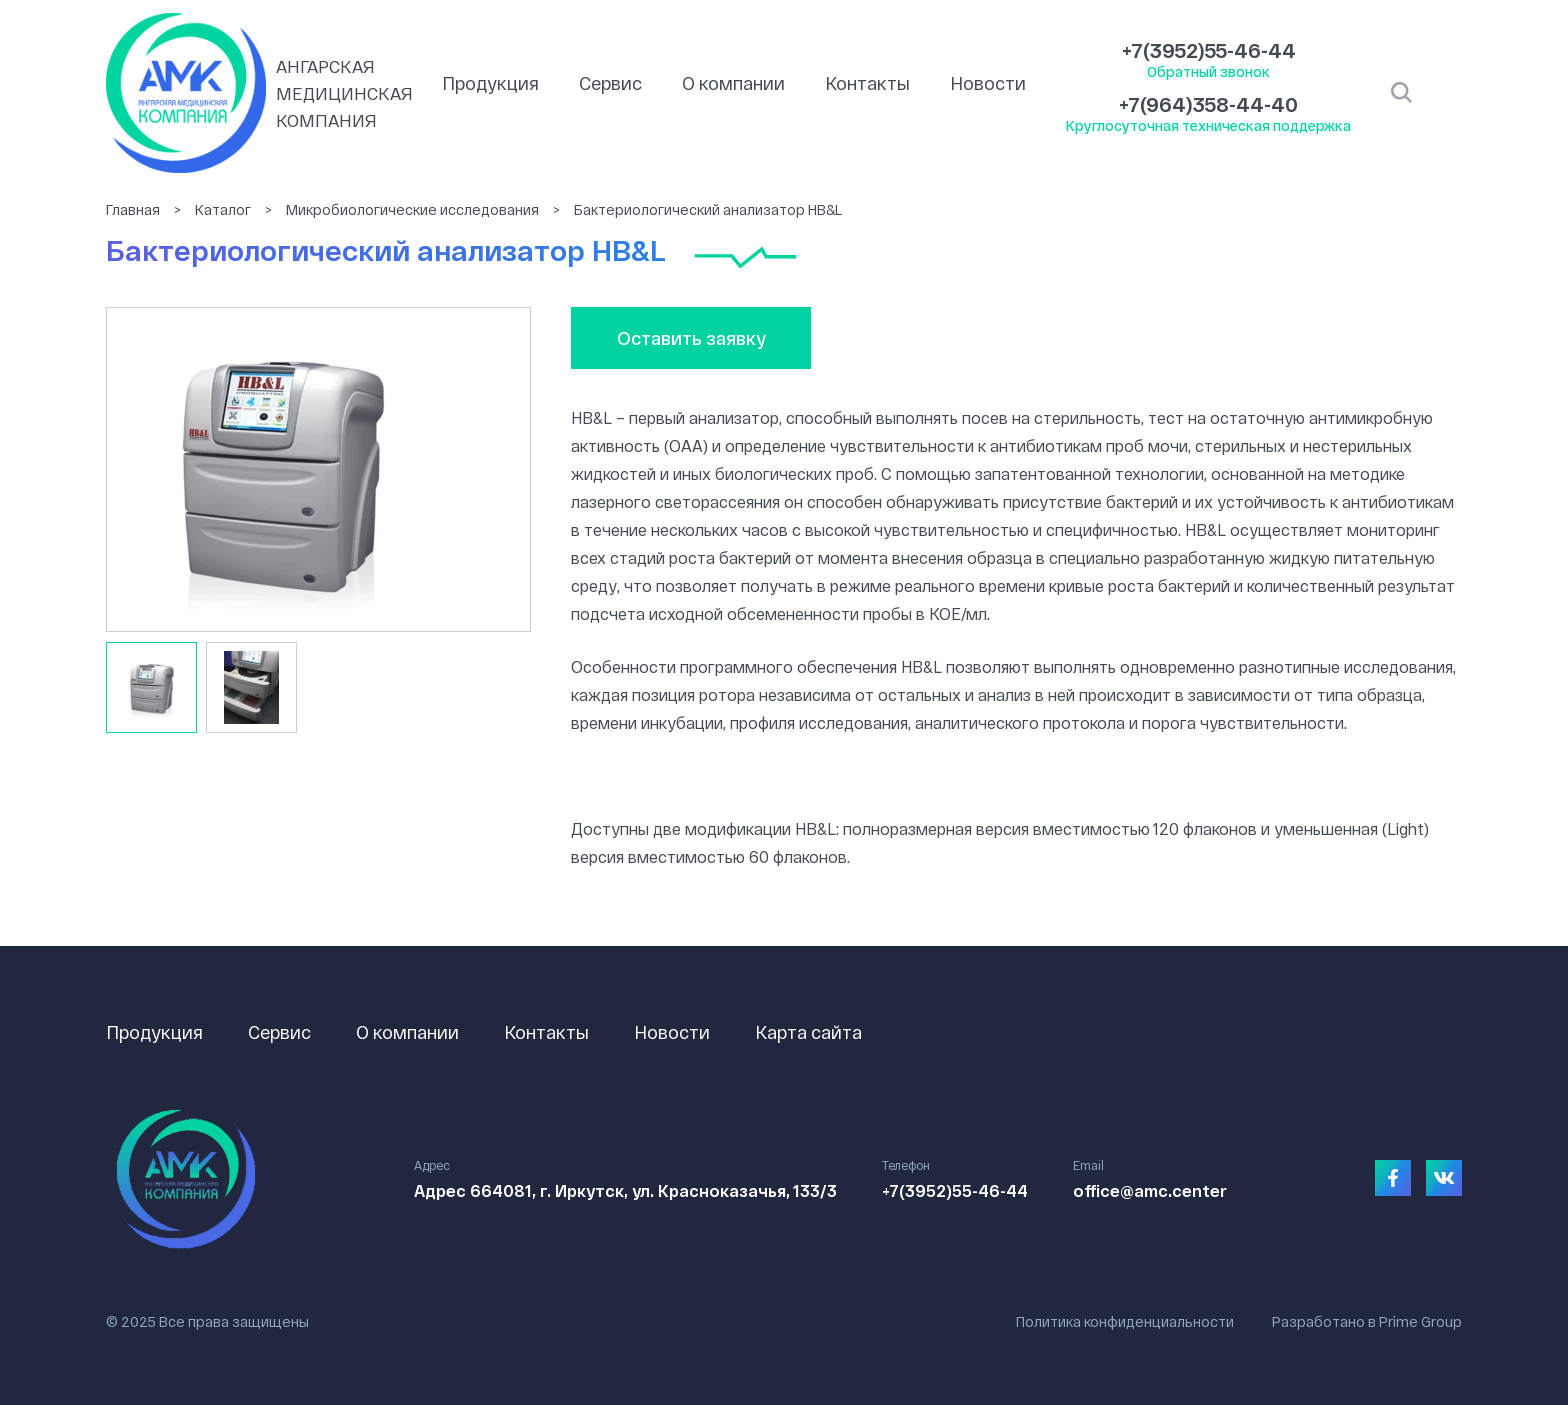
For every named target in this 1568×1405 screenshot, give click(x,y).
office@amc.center (1150, 1190)
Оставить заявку (691, 338)
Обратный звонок (1208, 71)
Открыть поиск (1401, 93)
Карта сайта (808, 1032)
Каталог (223, 209)
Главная (133, 209)
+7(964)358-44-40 (1208, 104)
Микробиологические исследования (412, 209)
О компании (733, 83)
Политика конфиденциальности (1125, 1321)
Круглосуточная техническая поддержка (1208, 125)
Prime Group (1420, 1321)
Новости (988, 83)
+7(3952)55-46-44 (1209, 50)
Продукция (490, 83)
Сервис (610, 83)
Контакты (867, 83)
